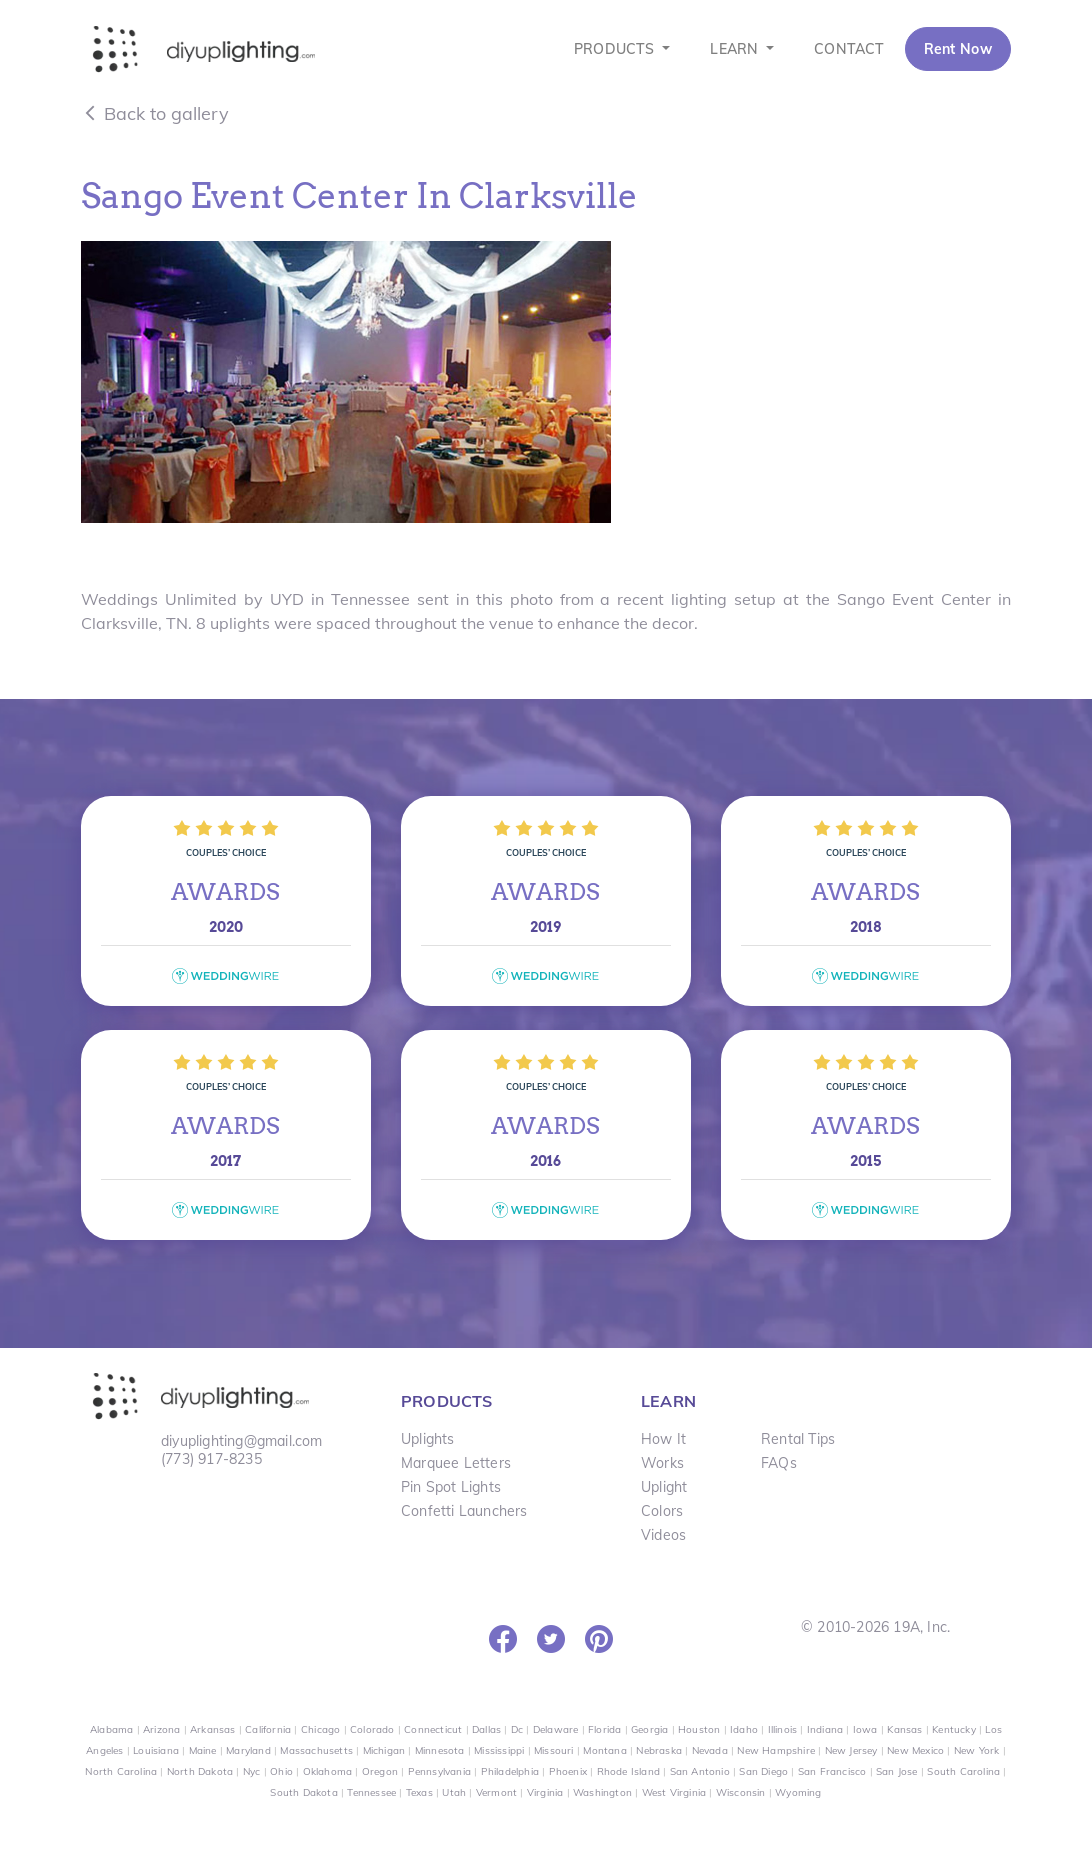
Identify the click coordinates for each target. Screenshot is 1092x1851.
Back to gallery (155, 113)
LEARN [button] (736, 49)
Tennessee (371, 1792)
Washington (602, 1792)
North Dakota (200, 1771)
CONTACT (849, 49)
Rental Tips (798, 1439)
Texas (419, 1792)
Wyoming (798, 1792)
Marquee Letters (456, 1463)
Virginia (545, 1792)
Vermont (496, 1792)
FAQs (779, 1463)
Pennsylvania (439, 1771)
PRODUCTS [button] (616, 49)
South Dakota (303, 1792)
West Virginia (674, 1792)
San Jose (897, 1771)
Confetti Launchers (464, 1511)
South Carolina (963, 1771)
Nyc (252, 1771)
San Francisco (832, 1771)
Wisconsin (741, 1792)
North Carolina (121, 1771)
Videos (663, 1535)
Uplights (428, 1439)
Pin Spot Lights (451, 1487)
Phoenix (568, 1771)
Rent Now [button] (958, 49)
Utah (454, 1792)
